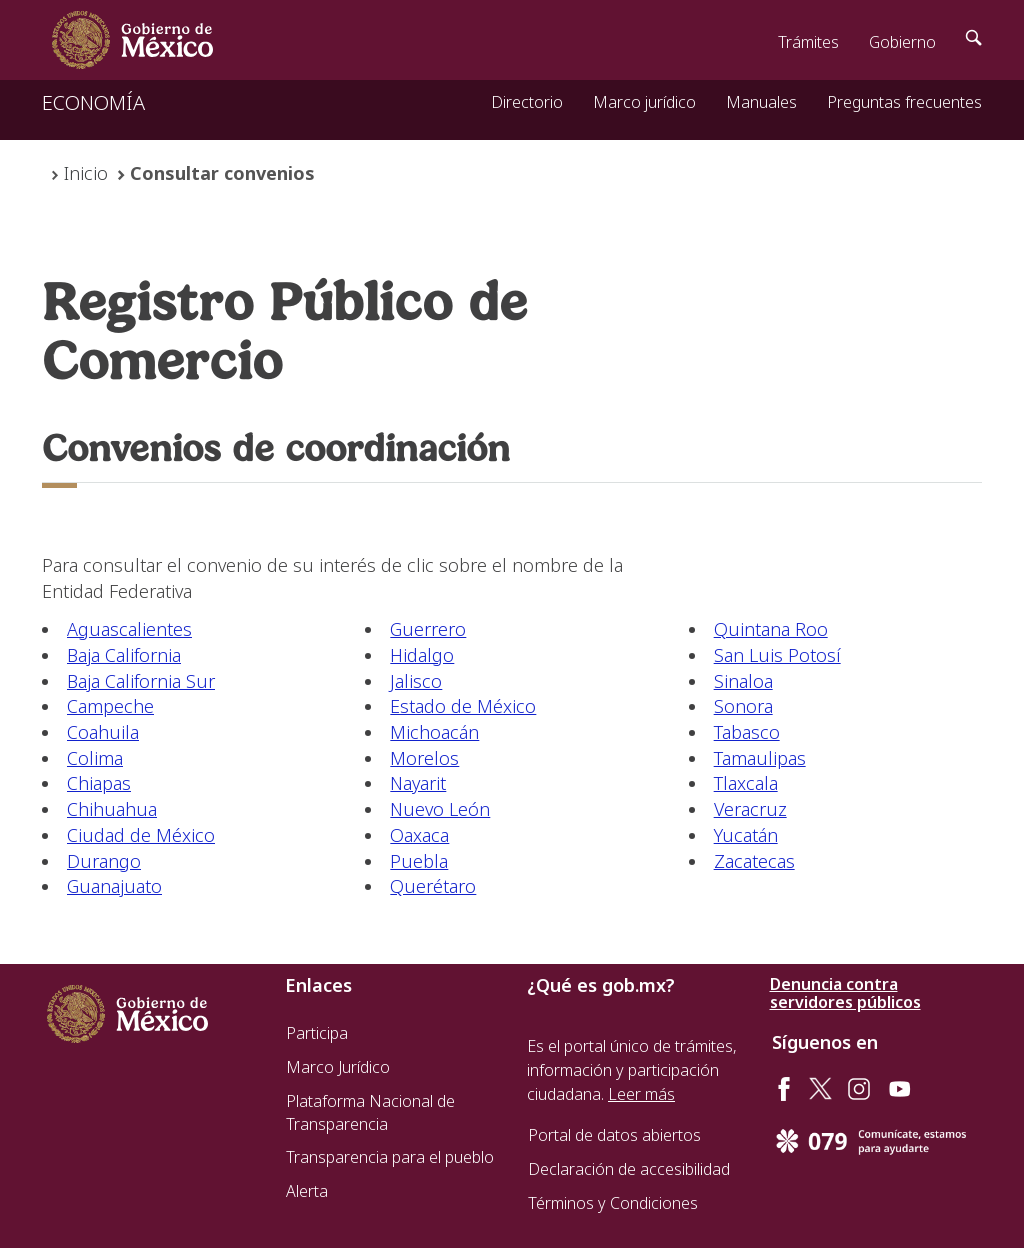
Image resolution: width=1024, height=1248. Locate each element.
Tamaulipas (760, 758)
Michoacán (434, 732)
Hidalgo (422, 655)
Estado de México (463, 706)
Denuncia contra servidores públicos (845, 993)
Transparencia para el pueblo (390, 1157)
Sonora (743, 706)
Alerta (307, 1191)
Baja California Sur (141, 681)
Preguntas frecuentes (904, 102)
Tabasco (747, 732)
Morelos (424, 758)
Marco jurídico (644, 102)
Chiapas (99, 783)
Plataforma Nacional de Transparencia (370, 1113)
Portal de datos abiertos (614, 1135)
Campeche (110, 706)
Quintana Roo (771, 629)
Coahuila (103, 732)
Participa (317, 1033)
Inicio (86, 173)
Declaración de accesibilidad (629, 1169)
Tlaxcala (746, 783)
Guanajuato (114, 886)
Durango (104, 861)
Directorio (527, 102)
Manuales (761, 102)
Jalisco (416, 681)
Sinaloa (743, 681)
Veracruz (750, 809)
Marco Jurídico (338, 1067)
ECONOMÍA (93, 102)
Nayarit (418, 783)
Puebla (419, 861)
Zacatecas (754, 861)
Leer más (641, 1094)
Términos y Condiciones (613, 1203)
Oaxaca (419, 835)
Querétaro (433, 886)
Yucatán (746, 835)
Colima (95, 758)
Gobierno (902, 42)
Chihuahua (112, 809)
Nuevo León (440, 809)
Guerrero (428, 629)
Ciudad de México (141, 835)
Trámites (808, 42)
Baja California (124, 655)
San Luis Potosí (777, 655)
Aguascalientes (129, 629)
